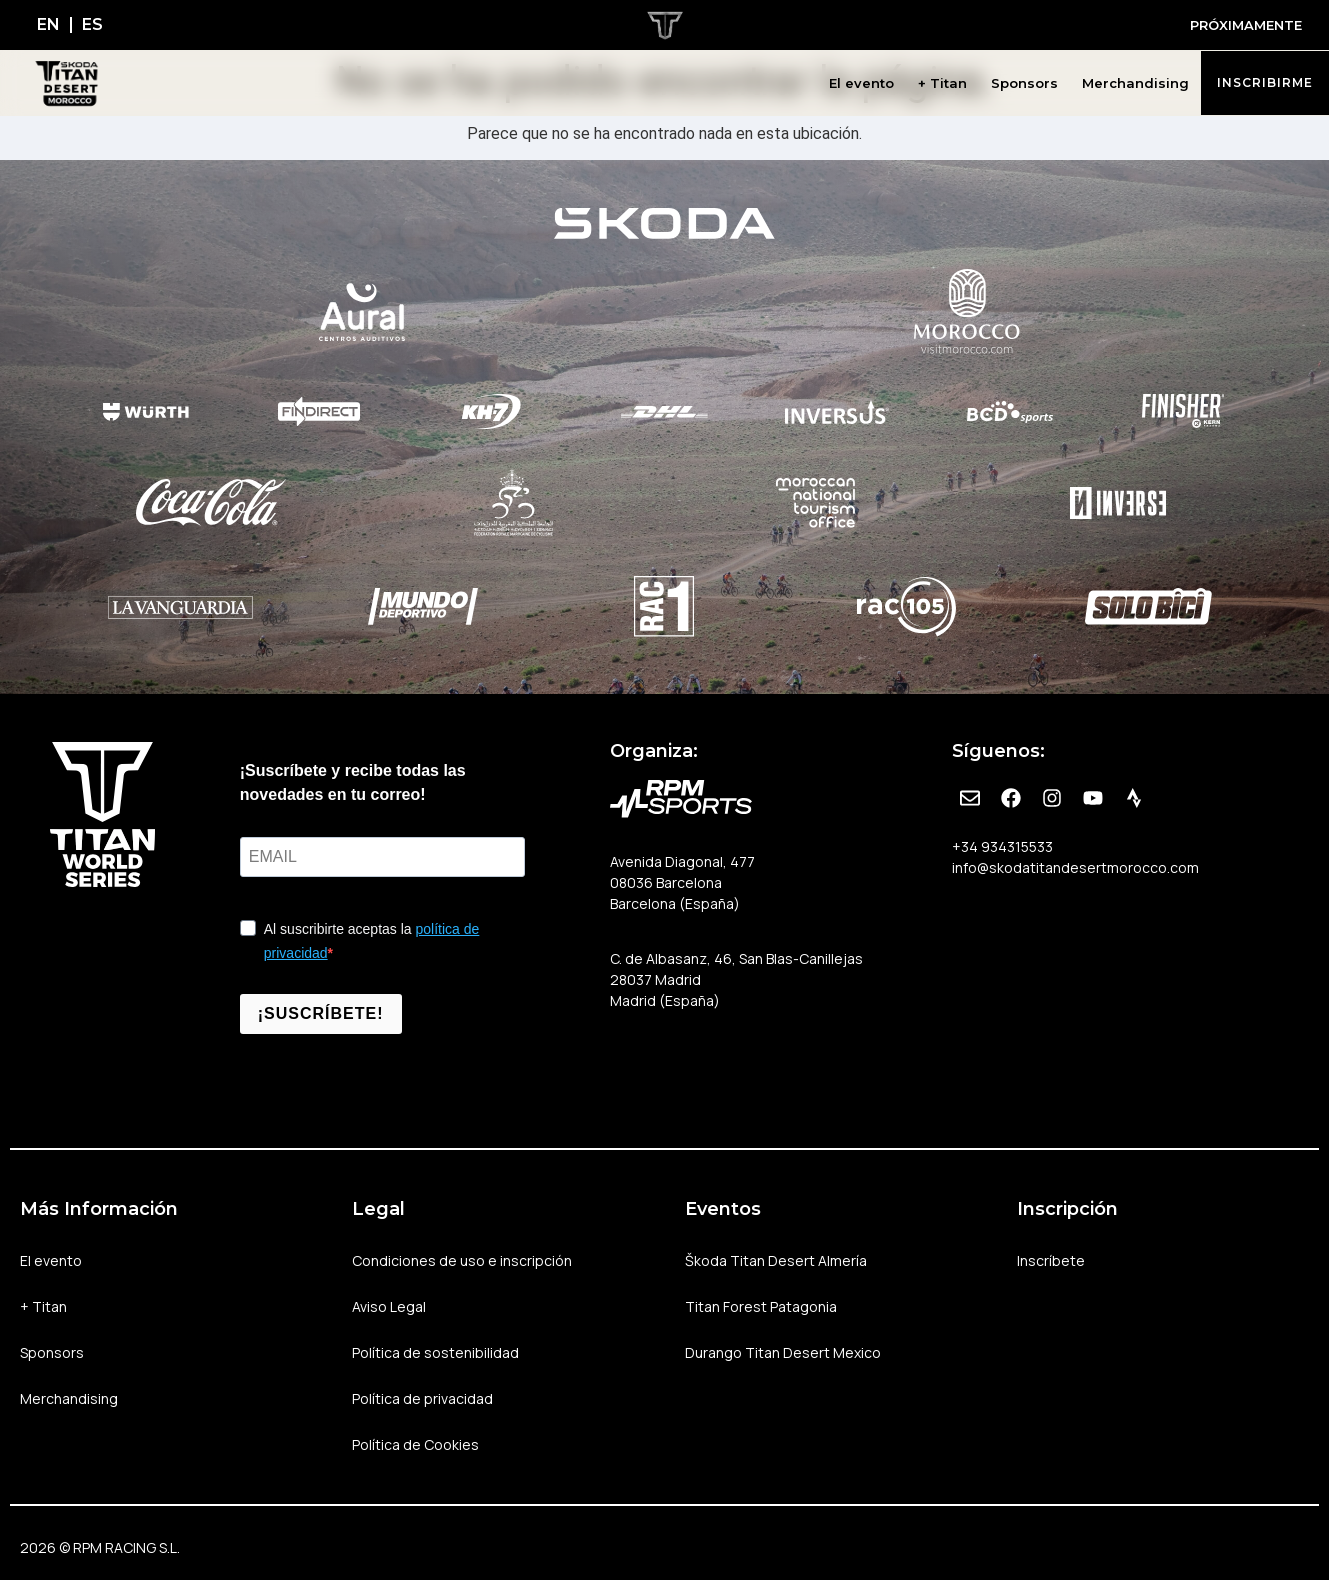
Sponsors (1024, 83)
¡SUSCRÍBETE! (321, 1013)
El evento (861, 83)
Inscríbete (1051, 1260)
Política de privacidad (422, 1398)
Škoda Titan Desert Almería (776, 1260)
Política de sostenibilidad (435, 1352)
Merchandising (1135, 83)
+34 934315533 (1002, 846)
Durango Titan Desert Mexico (783, 1352)
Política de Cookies (415, 1444)
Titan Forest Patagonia (761, 1306)
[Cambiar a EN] (48, 25)
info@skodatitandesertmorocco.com (1075, 867)
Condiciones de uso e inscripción (462, 1260)
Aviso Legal (389, 1306)
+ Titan (942, 83)
